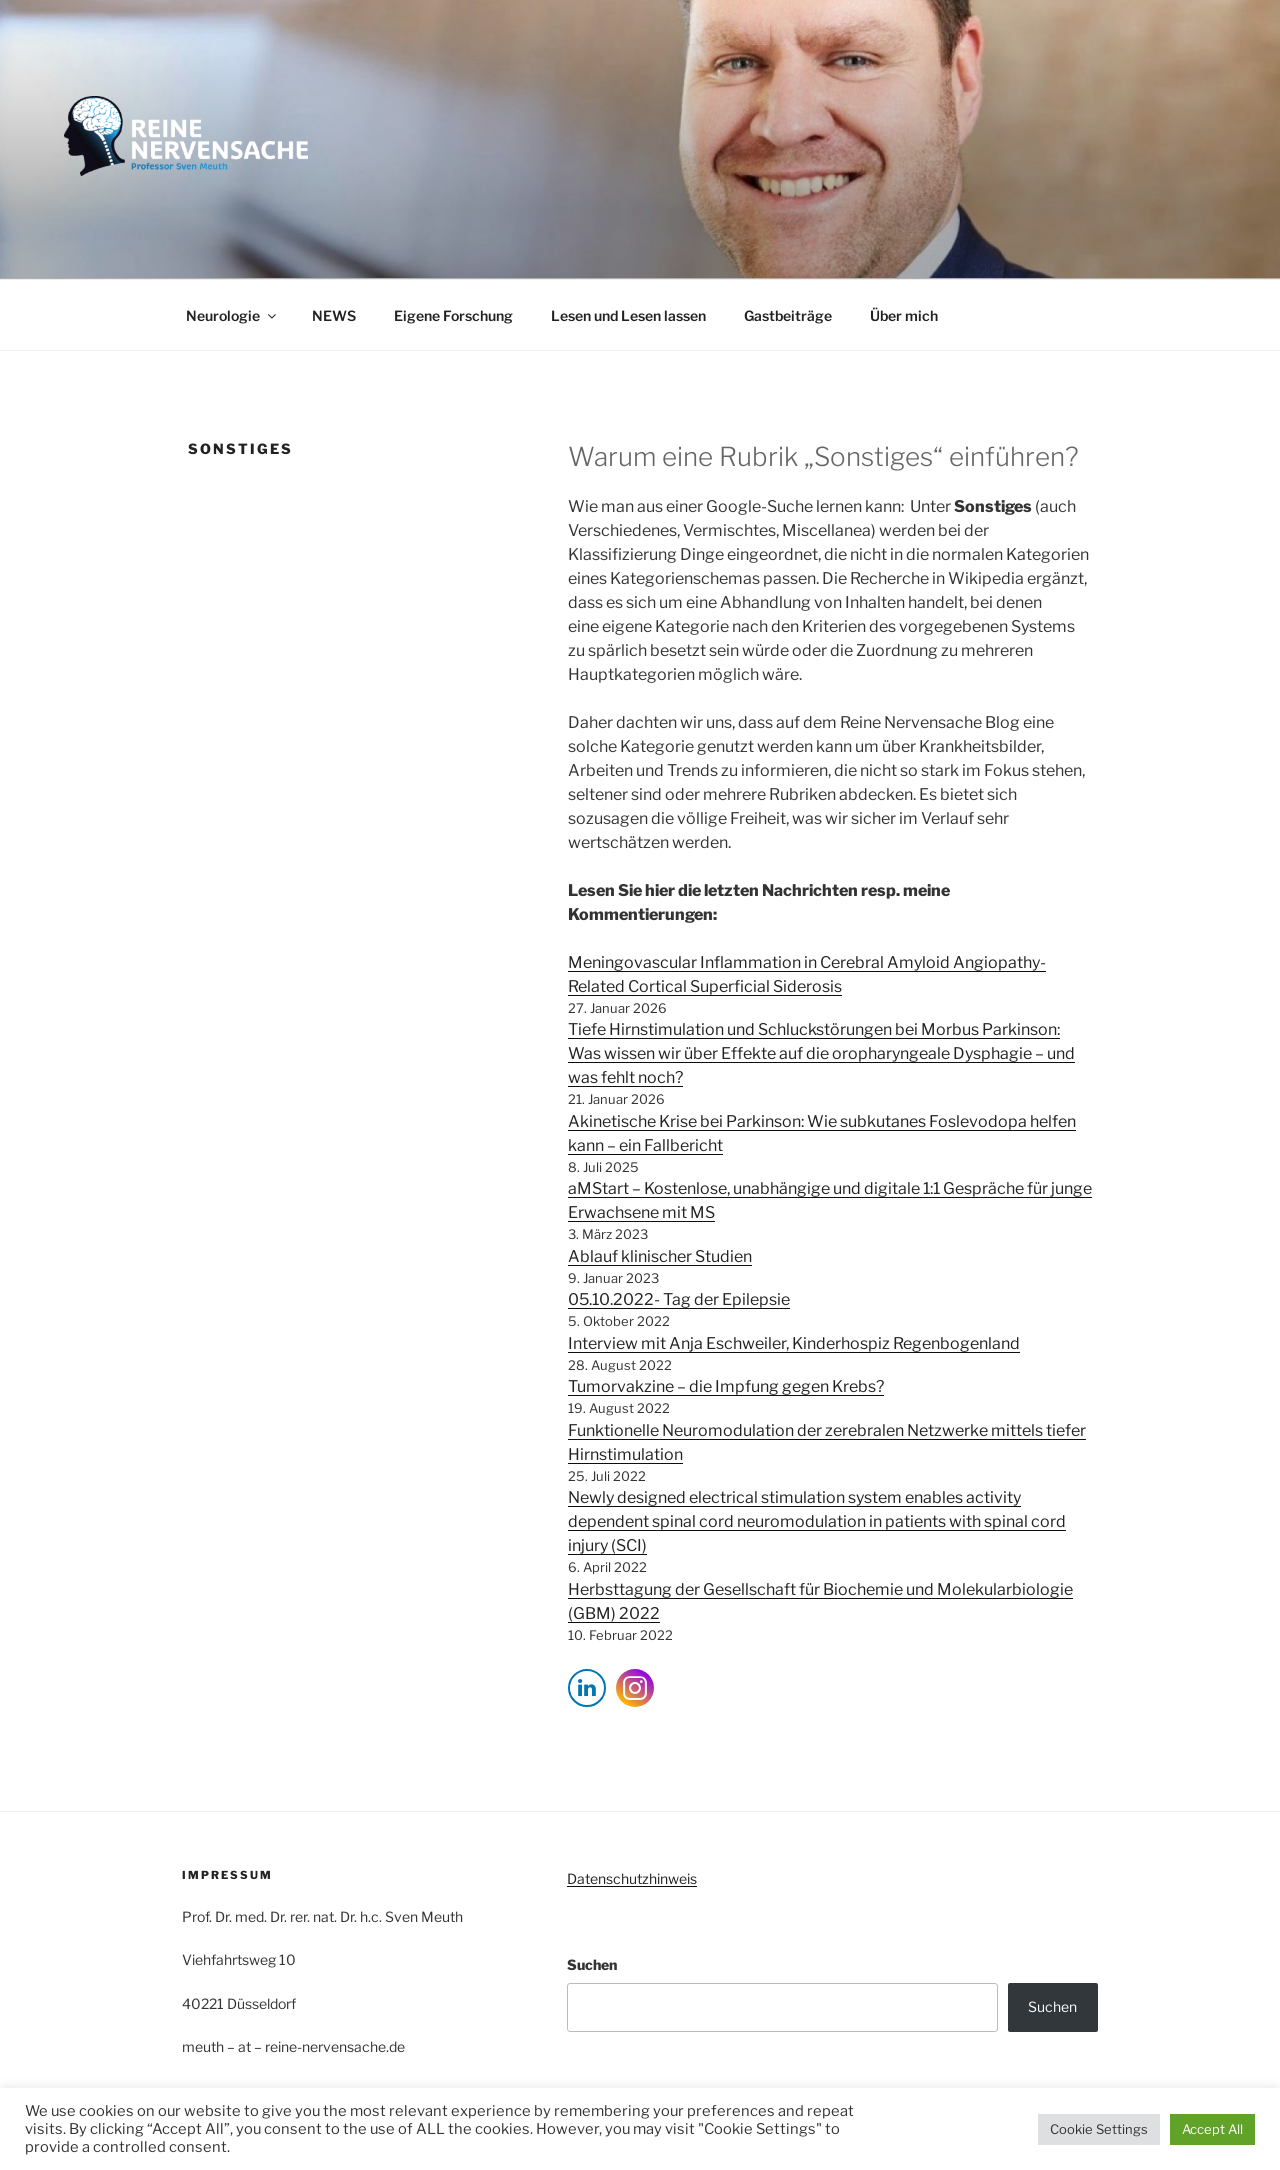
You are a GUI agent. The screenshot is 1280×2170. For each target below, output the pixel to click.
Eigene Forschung (453, 315)
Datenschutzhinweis (632, 1878)
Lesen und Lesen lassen (628, 315)
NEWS (334, 315)
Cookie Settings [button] (1099, 2129)
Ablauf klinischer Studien (660, 1256)
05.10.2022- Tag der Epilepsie (679, 1299)
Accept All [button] (1212, 2129)
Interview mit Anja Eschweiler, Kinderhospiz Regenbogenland (794, 1343)
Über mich (904, 315)
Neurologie (232, 315)
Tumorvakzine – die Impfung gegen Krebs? (726, 1386)
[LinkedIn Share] (587, 1688)
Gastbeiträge (788, 315)
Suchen (592, 1964)
